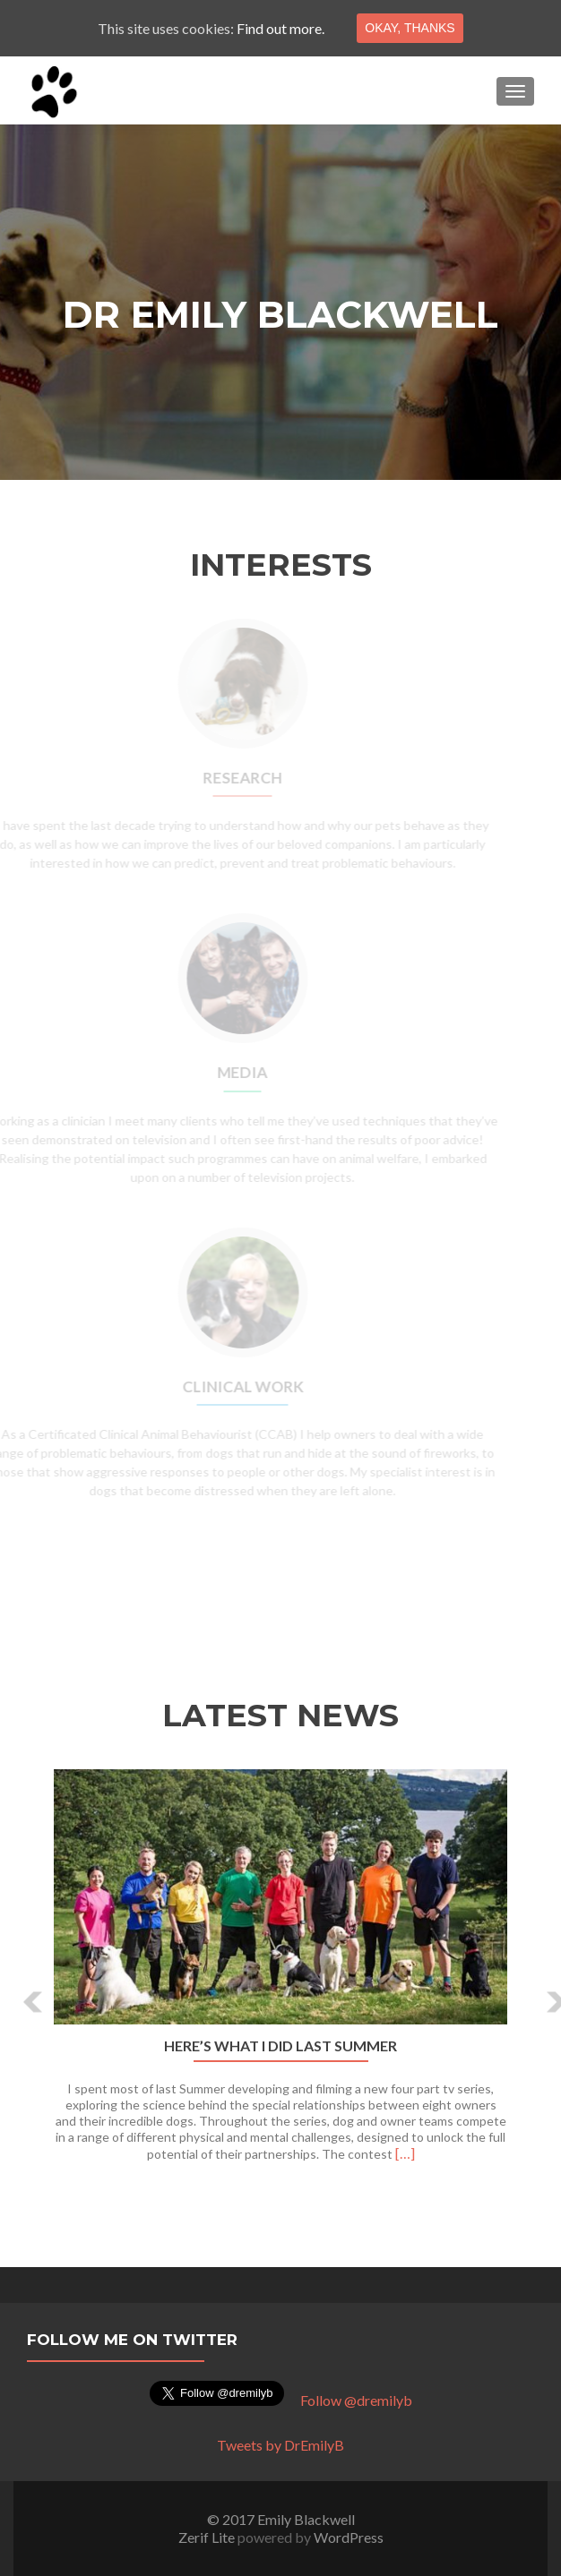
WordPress (349, 2537)
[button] (20, 1988)
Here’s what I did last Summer (280, 2046)
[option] (280, 1975)
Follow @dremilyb (356, 2400)
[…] (405, 2152)
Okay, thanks (409, 28)
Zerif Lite (207, 2537)
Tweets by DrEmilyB (280, 2444)
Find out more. (280, 28)
